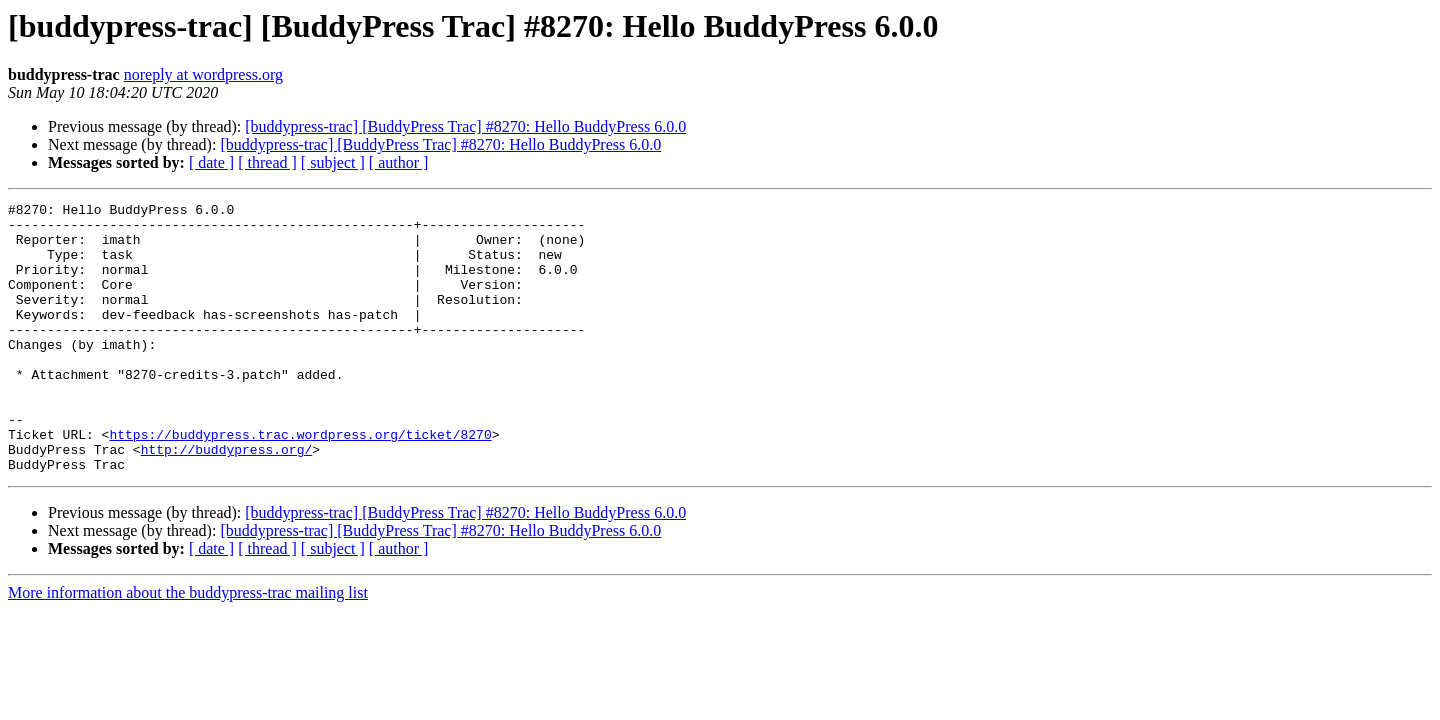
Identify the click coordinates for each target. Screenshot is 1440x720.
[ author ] (399, 162)
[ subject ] (333, 162)
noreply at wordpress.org (203, 74)
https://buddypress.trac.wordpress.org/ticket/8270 (300, 482)
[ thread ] (267, 162)
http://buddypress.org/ (227, 500)
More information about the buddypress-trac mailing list (188, 646)
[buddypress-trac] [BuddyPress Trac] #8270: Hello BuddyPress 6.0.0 (465, 126)
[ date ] (211, 162)
